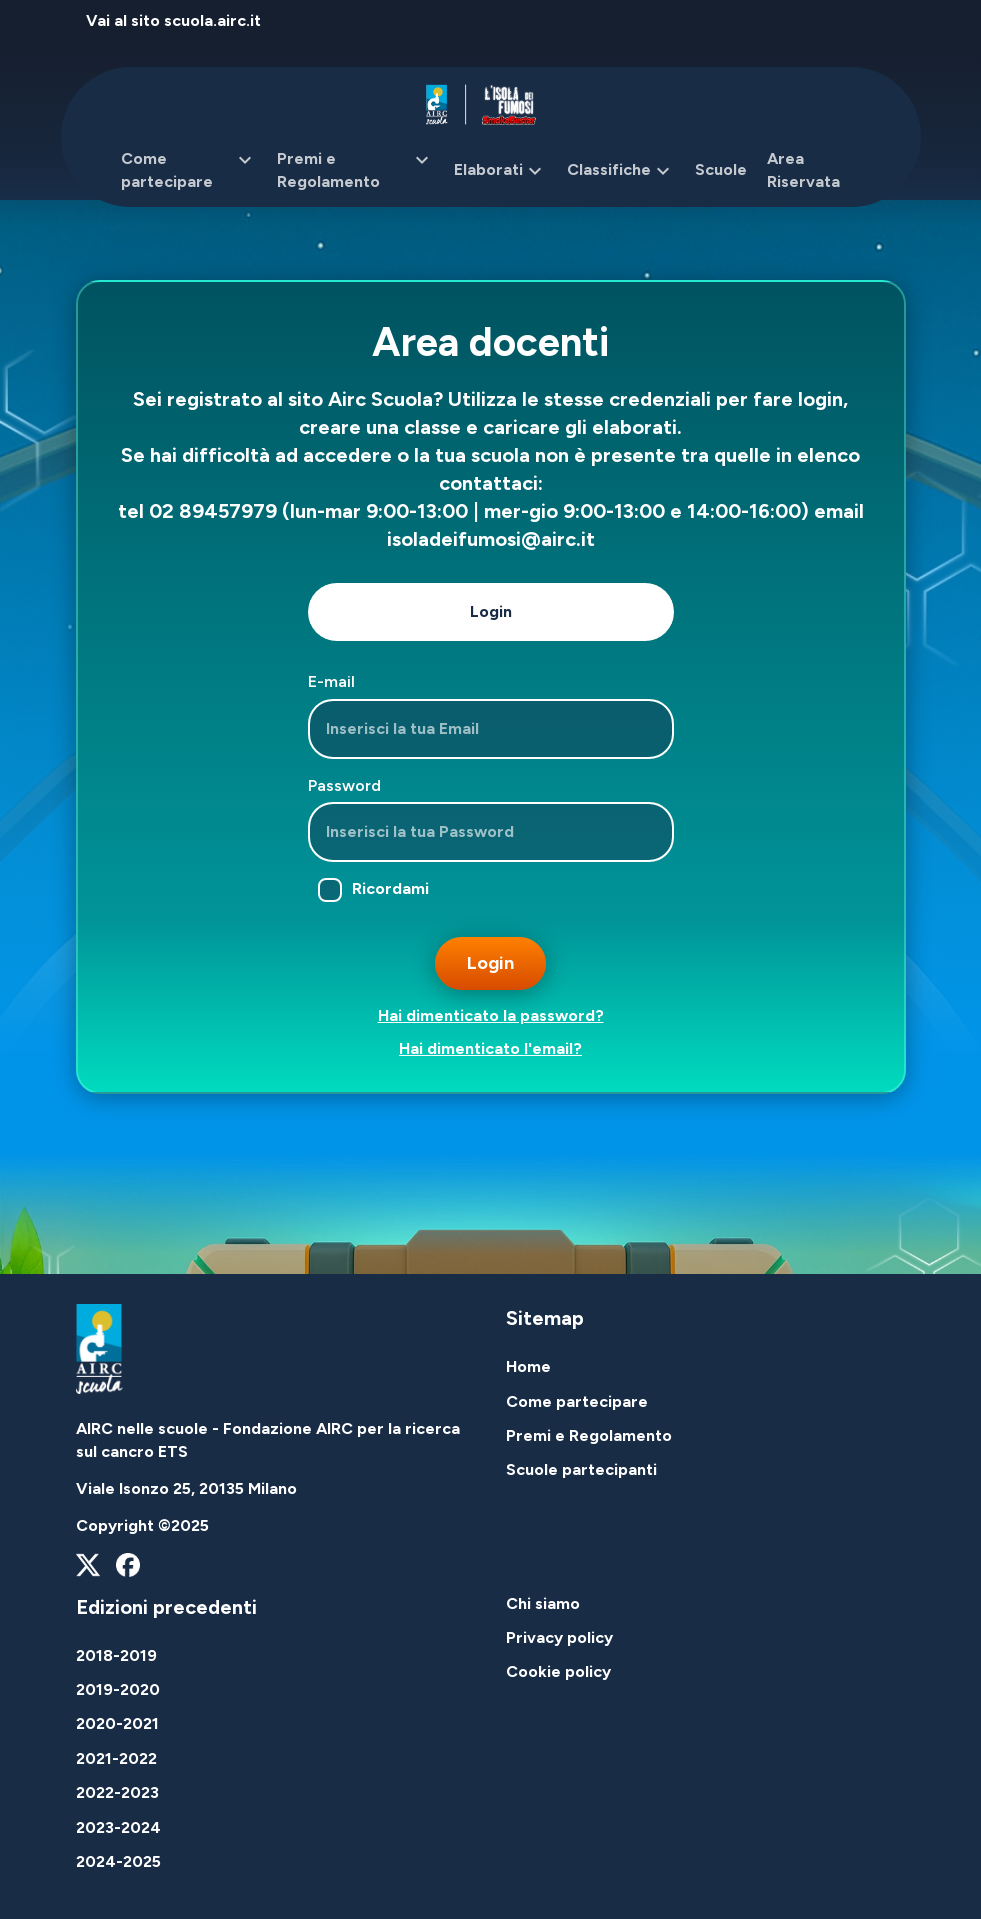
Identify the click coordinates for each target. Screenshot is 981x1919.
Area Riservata (803, 169)
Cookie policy (558, 1671)
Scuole (721, 169)
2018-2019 (116, 1655)
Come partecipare (577, 1401)
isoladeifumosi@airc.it (491, 539)
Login (491, 611)
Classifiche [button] (621, 171)
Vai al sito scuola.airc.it (173, 20)
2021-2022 (116, 1758)
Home (528, 1366)
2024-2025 (118, 1861)
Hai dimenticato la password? (491, 1015)
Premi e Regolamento (589, 1435)
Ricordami (373, 890)
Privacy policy (559, 1637)
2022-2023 (117, 1792)
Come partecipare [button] (189, 170)
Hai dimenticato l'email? (490, 1048)
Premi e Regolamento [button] (355, 170)
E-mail (331, 681)
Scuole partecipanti (581, 1469)
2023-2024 (118, 1827)
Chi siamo (543, 1603)
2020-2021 (117, 1723)
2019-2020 (118, 1689)
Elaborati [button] (500, 171)
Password (344, 785)
